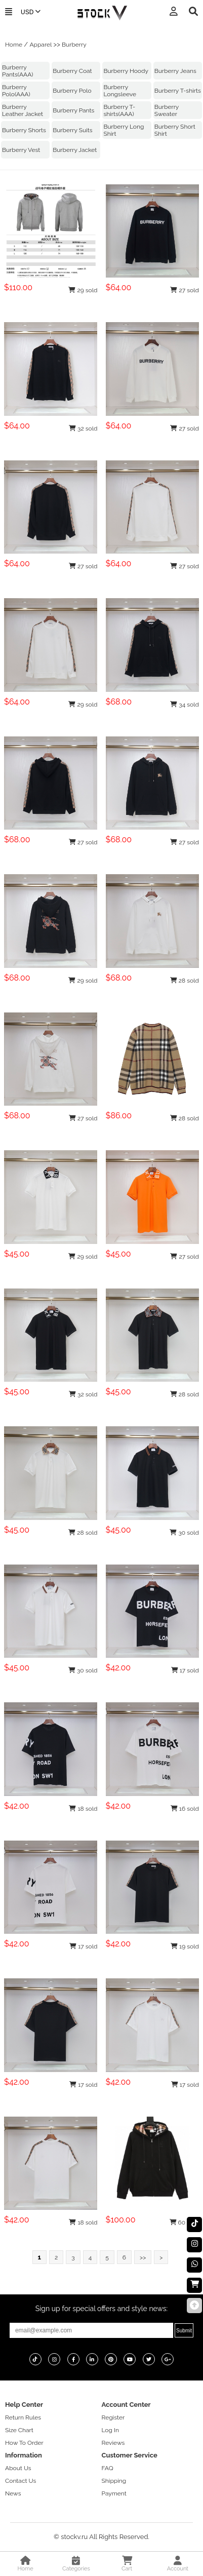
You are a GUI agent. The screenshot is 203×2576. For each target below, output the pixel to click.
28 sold (184, 980)
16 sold (185, 1808)
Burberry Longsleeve (119, 91)
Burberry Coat (72, 70)
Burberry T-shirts (177, 90)
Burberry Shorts (24, 130)
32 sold (83, 428)
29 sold (82, 290)
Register (113, 2417)
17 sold (185, 1670)
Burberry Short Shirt (174, 130)
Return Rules (23, 2417)
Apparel (40, 44)
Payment (114, 2493)
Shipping (114, 2480)
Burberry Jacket (75, 149)
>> (143, 2257)
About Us (18, 2468)
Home (13, 44)
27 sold (184, 290)
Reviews (113, 2442)
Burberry (74, 44)
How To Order (24, 2442)
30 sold (184, 1532)
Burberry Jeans (175, 70)
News (13, 2493)
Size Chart (19, 2430)
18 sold (83, 1808)
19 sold (185, 1946)
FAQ (107, 2468)
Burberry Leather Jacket (22, 110)
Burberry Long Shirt (123, 130)
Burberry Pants (73, 110)
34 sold (184, 704)
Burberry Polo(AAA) (16, 91)
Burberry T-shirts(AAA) (119, 110)
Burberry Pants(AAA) (17, 71)
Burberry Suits (72, 130)
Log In (110, 2430)
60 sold (184, 2222)
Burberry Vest (21, 149)
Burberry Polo (72, 90)
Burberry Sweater (166, 110)
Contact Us (20, 2480)
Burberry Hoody (125, 70)
